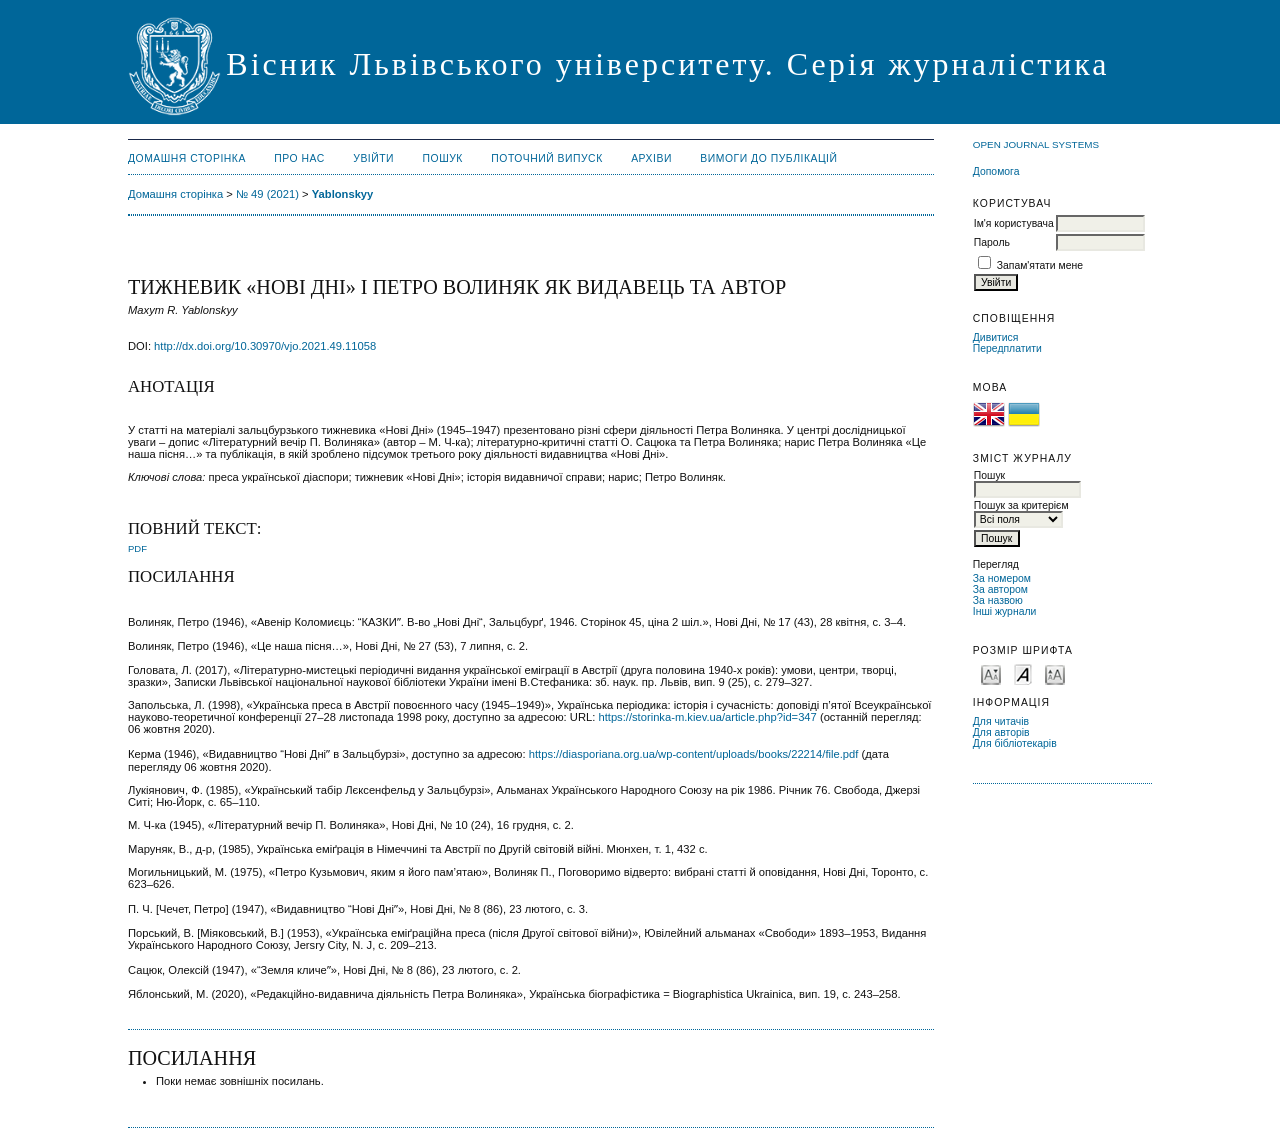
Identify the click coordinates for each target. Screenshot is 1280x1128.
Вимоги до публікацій (768, 158)
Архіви (651, 158)
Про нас (299, 158)
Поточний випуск (546, 158)
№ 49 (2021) (267, 194)
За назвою (998, 600)
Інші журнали (1004, 611)
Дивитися (996, 337)
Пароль (992, 242)
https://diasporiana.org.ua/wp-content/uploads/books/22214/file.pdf (694, 754)
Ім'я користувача (1014, 223)
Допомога (996, 171)
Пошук (443, 158)
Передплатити (1007, 348)
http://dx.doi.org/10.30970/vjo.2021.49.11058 (265, 346)
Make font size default (1023, 673)
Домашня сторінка (187, 158)
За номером (1002, 578)
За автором (1000, 589)
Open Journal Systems (1036, 144)
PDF (137, 548)
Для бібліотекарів (1015, 743)
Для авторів (1001, 732)
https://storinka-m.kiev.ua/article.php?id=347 (707, 717)
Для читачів (1001, 721)
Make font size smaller (991, 673)
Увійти (373, 158)
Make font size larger (1055, 673)
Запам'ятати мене (1040, 265)
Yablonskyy (343, 194)
